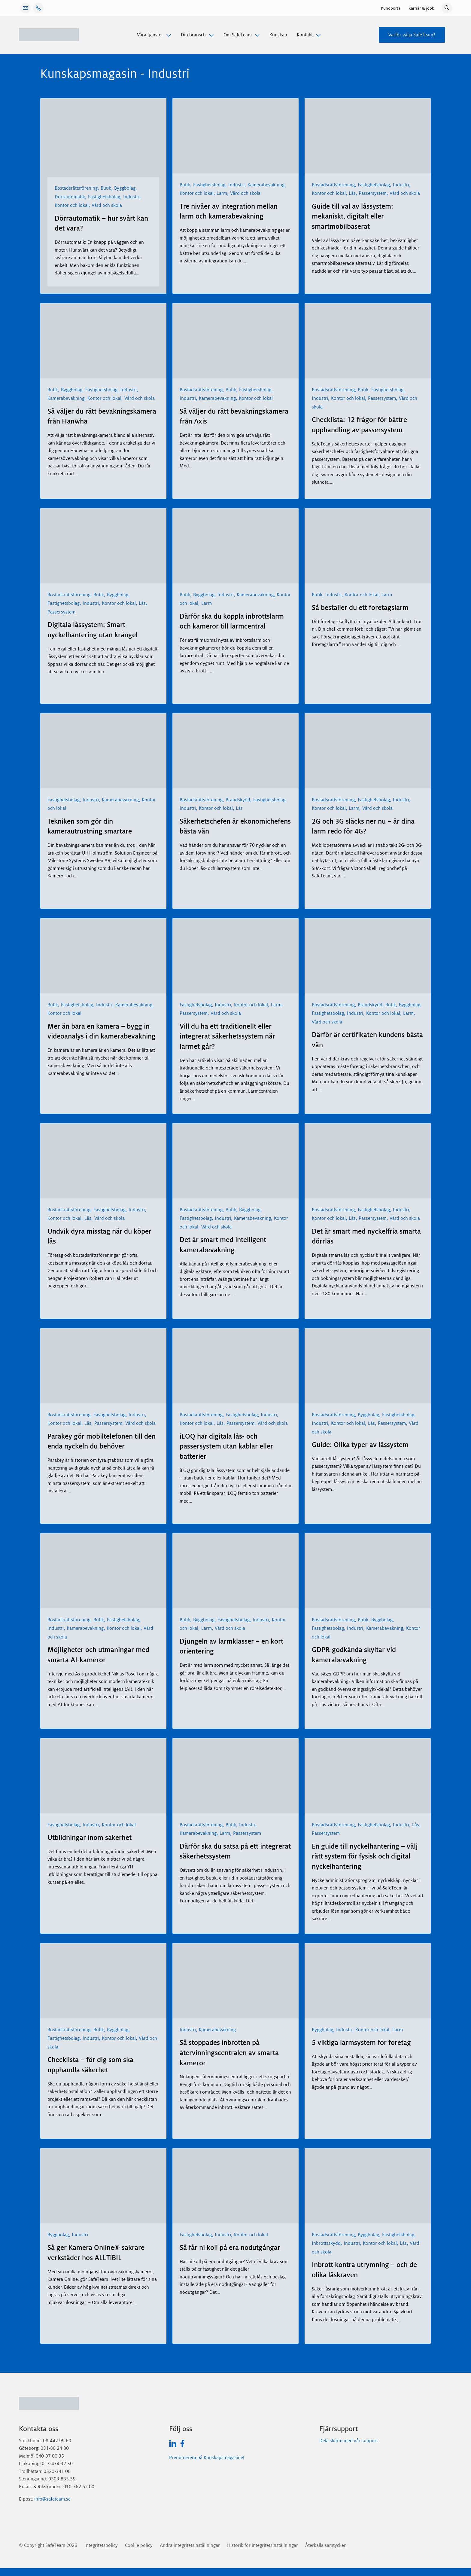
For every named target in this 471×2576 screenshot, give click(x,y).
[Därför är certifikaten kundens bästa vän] (368, 955)
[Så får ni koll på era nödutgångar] (235, 2185)
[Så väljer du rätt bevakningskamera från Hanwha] (103, 340)
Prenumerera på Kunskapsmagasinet (207, 2457)
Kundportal (391, 8)
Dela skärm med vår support (348, 2440)
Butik (106, 188)
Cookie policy (139, 2545)
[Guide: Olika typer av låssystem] (368, 1365)
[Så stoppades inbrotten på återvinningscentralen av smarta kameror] (235, 1980)
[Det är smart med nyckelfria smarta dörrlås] (368, 1160)
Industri (131, 197)
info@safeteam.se (52, 2499)
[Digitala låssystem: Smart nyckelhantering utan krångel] (103, 545)
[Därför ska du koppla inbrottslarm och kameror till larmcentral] (235, 545)
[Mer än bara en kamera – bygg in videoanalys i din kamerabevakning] (103, 955)
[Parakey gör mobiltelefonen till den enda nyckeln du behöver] (103, 1365)
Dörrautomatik (70, 197)
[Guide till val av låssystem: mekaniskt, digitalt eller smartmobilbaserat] (368, 135)
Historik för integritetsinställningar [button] (262, 2545)
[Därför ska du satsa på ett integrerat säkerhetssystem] (235, 1775)
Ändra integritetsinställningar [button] (190, 2545)
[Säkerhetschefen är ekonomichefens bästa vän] (235, 750)
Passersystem (373, 193)
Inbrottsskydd (326, 2243)
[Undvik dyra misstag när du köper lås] (103, 1160)
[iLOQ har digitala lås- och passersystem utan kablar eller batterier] (235, 1365)
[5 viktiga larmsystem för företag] (368, 1980)
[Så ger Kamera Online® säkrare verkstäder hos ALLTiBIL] (103, 2185)
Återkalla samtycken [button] (326, 2545)
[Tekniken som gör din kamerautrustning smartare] (103, 750)
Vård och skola (107, 205)
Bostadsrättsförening (76, 188)
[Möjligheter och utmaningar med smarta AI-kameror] (103, 1570)
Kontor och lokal (72, 205)
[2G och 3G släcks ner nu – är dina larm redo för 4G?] (368, 750)
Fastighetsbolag (104, 197)
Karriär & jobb (421, 8)
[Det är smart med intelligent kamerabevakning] (235, 1160)
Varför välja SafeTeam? (411, 35)
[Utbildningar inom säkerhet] (103, 1775)
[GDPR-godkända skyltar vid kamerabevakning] (368, 1570)
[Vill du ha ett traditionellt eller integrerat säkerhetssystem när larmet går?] (235, 955)
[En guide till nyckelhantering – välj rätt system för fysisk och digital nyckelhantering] (368, 1775)
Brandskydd (238, 800)
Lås (352, 193)
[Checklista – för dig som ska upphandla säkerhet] (103, 1980)
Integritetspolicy (101, 2545)
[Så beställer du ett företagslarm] (368, 545)
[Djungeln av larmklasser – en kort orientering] (235, 1570)
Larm (222, 193)
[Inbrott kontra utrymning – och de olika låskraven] (368, 2185)
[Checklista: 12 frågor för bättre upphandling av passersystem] (368, 340)
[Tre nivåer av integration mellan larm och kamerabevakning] (235, 135)
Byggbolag (124, 188)
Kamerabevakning (266, 185)
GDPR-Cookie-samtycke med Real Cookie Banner (50, 2572)
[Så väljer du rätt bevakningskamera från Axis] (235, 340)
